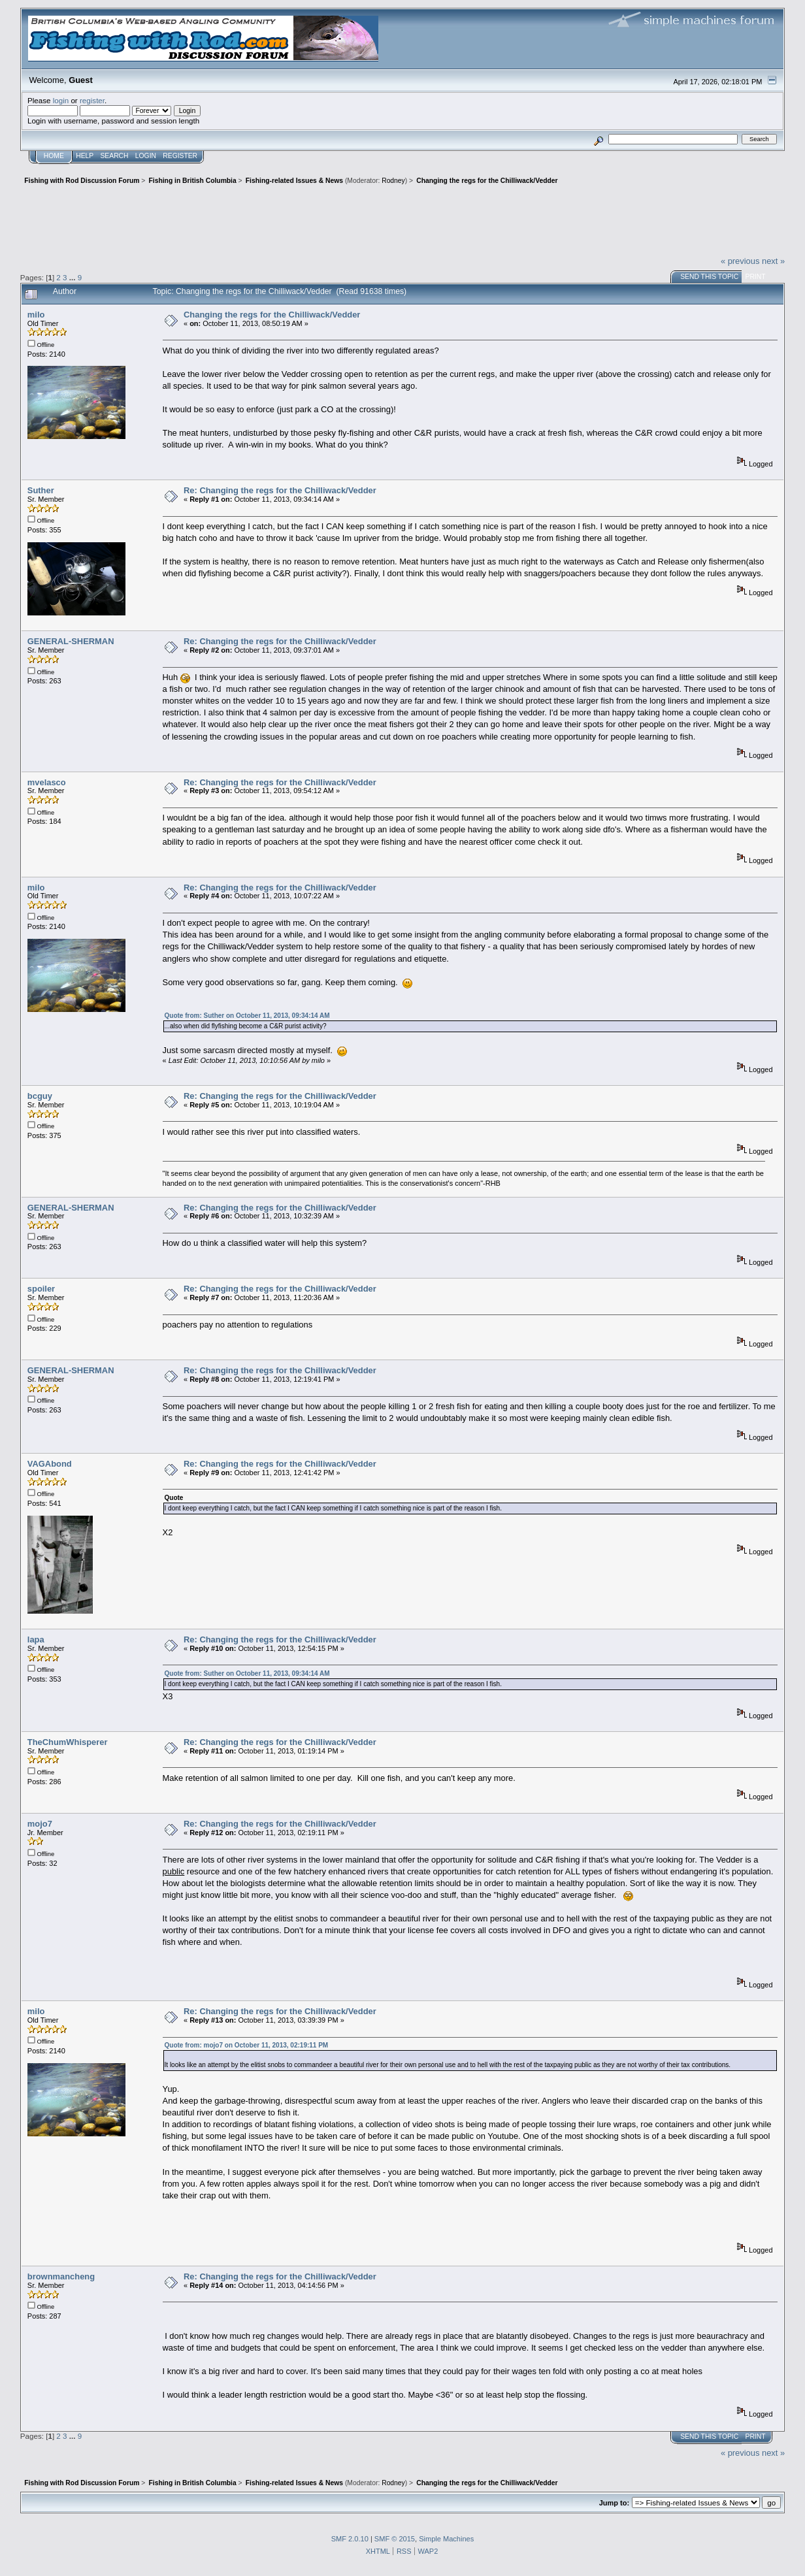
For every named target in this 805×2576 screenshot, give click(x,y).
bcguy (39, 1096)
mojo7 (39, 1824)
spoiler (41, 1289)
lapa (35, 1639)
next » (773, 261)
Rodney (393, 180)
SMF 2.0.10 (350, 2539)
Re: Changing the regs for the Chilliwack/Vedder (280, 490)
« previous (740, 261)
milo (36, 314)
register (92, 100)
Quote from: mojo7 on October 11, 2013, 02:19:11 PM (247, 2045)
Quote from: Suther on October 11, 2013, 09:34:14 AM (247, 1015)
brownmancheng (61, 2276)
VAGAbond (49, 1464)
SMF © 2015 (394, 2539)
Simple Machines (446, 2539)
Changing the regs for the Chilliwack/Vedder (272, 314)
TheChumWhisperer (67, 1742)
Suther (40, 490)
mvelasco (46, 782)
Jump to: (614, 2503)
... (73, 277)
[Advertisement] (402, 218)
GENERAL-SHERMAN (70, 641)
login (61, 100)
